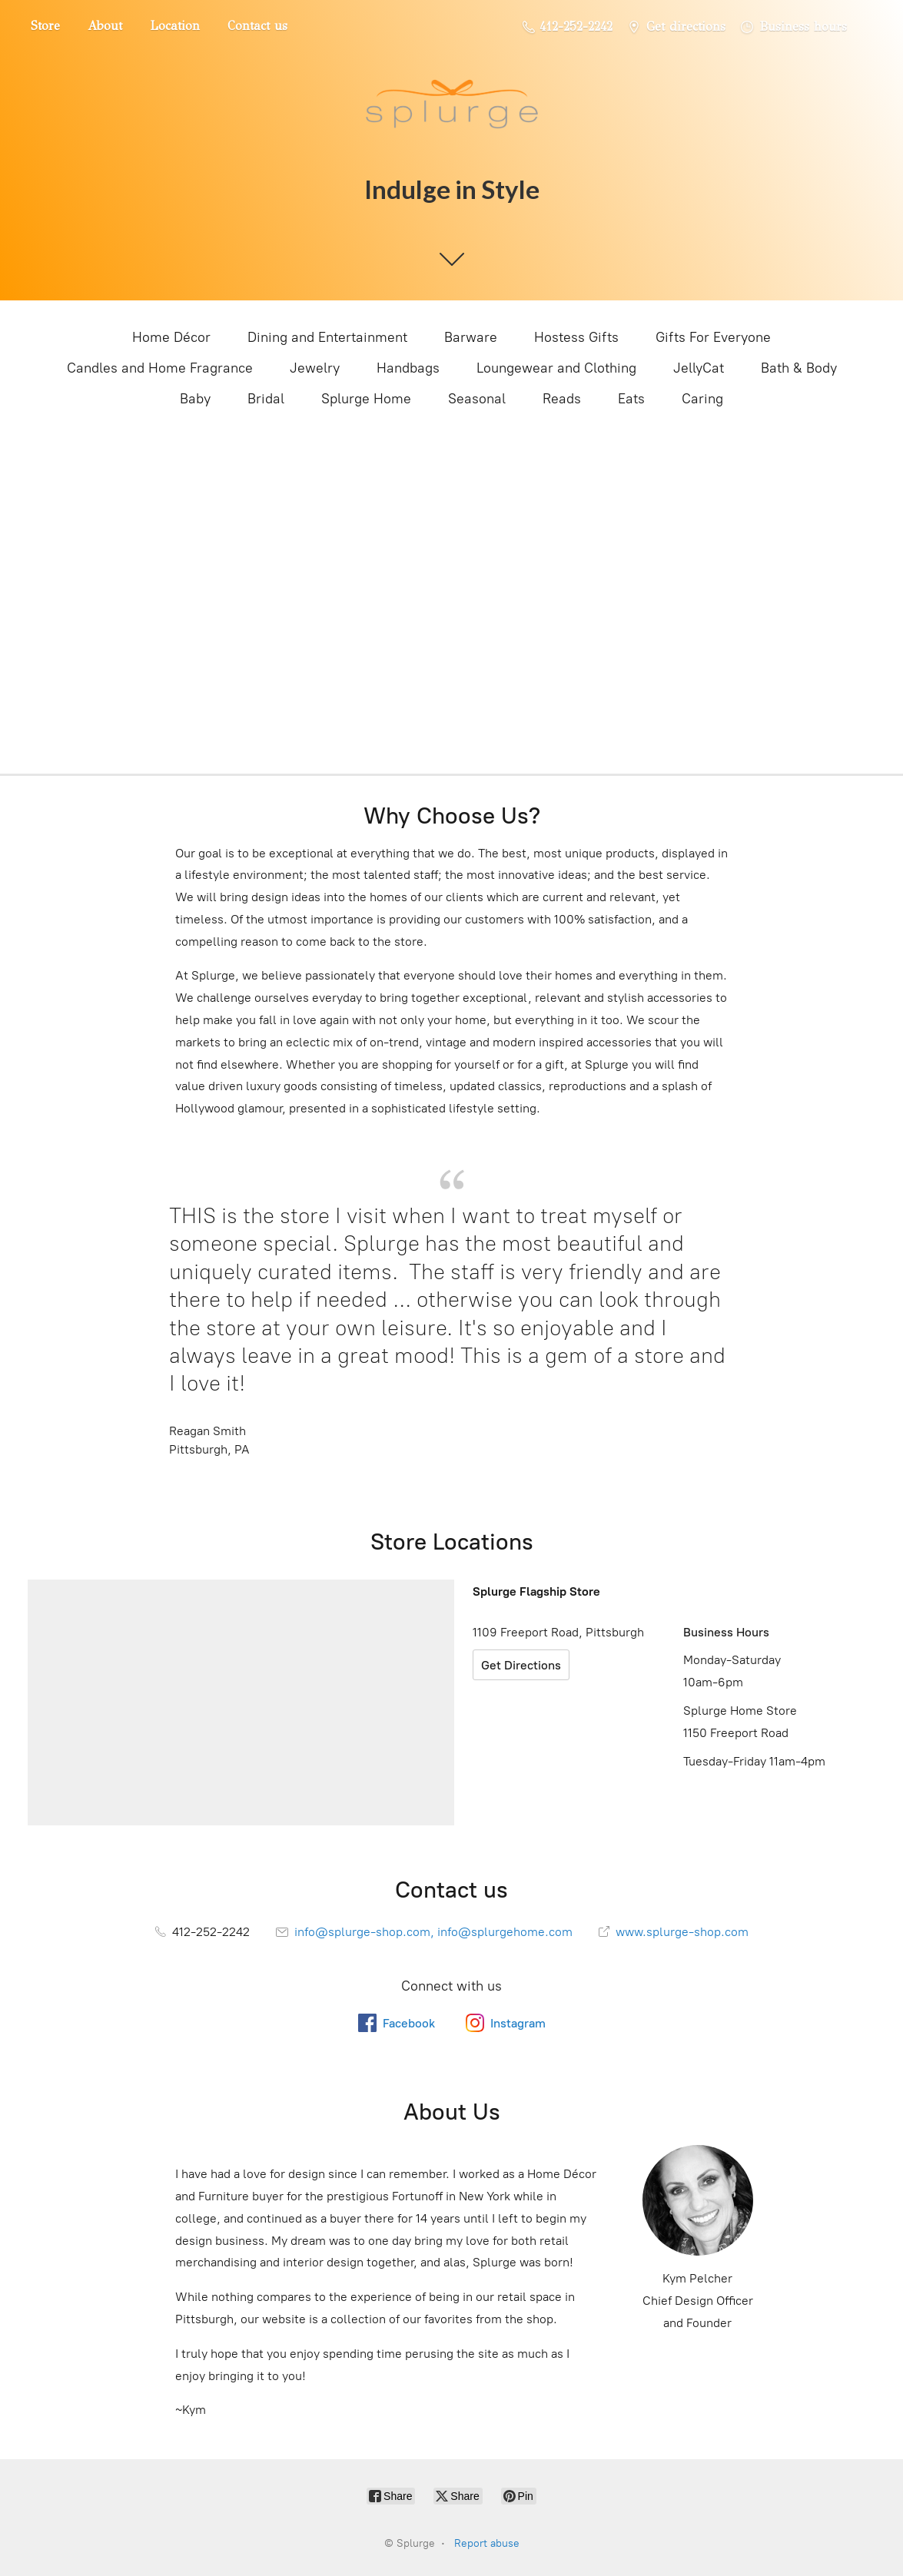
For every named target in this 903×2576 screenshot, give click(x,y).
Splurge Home (366, 398)
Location (175, 25)
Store (45, 25)
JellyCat (698, 368)
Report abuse (487, 2543)
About (105, 25)
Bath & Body (799, 368)
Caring (702, 398)
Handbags (408, 368)
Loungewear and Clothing (556, 368)
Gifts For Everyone (713, 337)
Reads (562, 398)
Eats (631, 398)
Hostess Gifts (576, 337)
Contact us (257, 25)
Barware (470, 337)
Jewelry (315, 368)
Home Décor (171, 337)
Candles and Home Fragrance (160, 368)
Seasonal (477, 398)
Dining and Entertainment (327, 337)
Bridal (265, 398)
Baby (195, 398)
